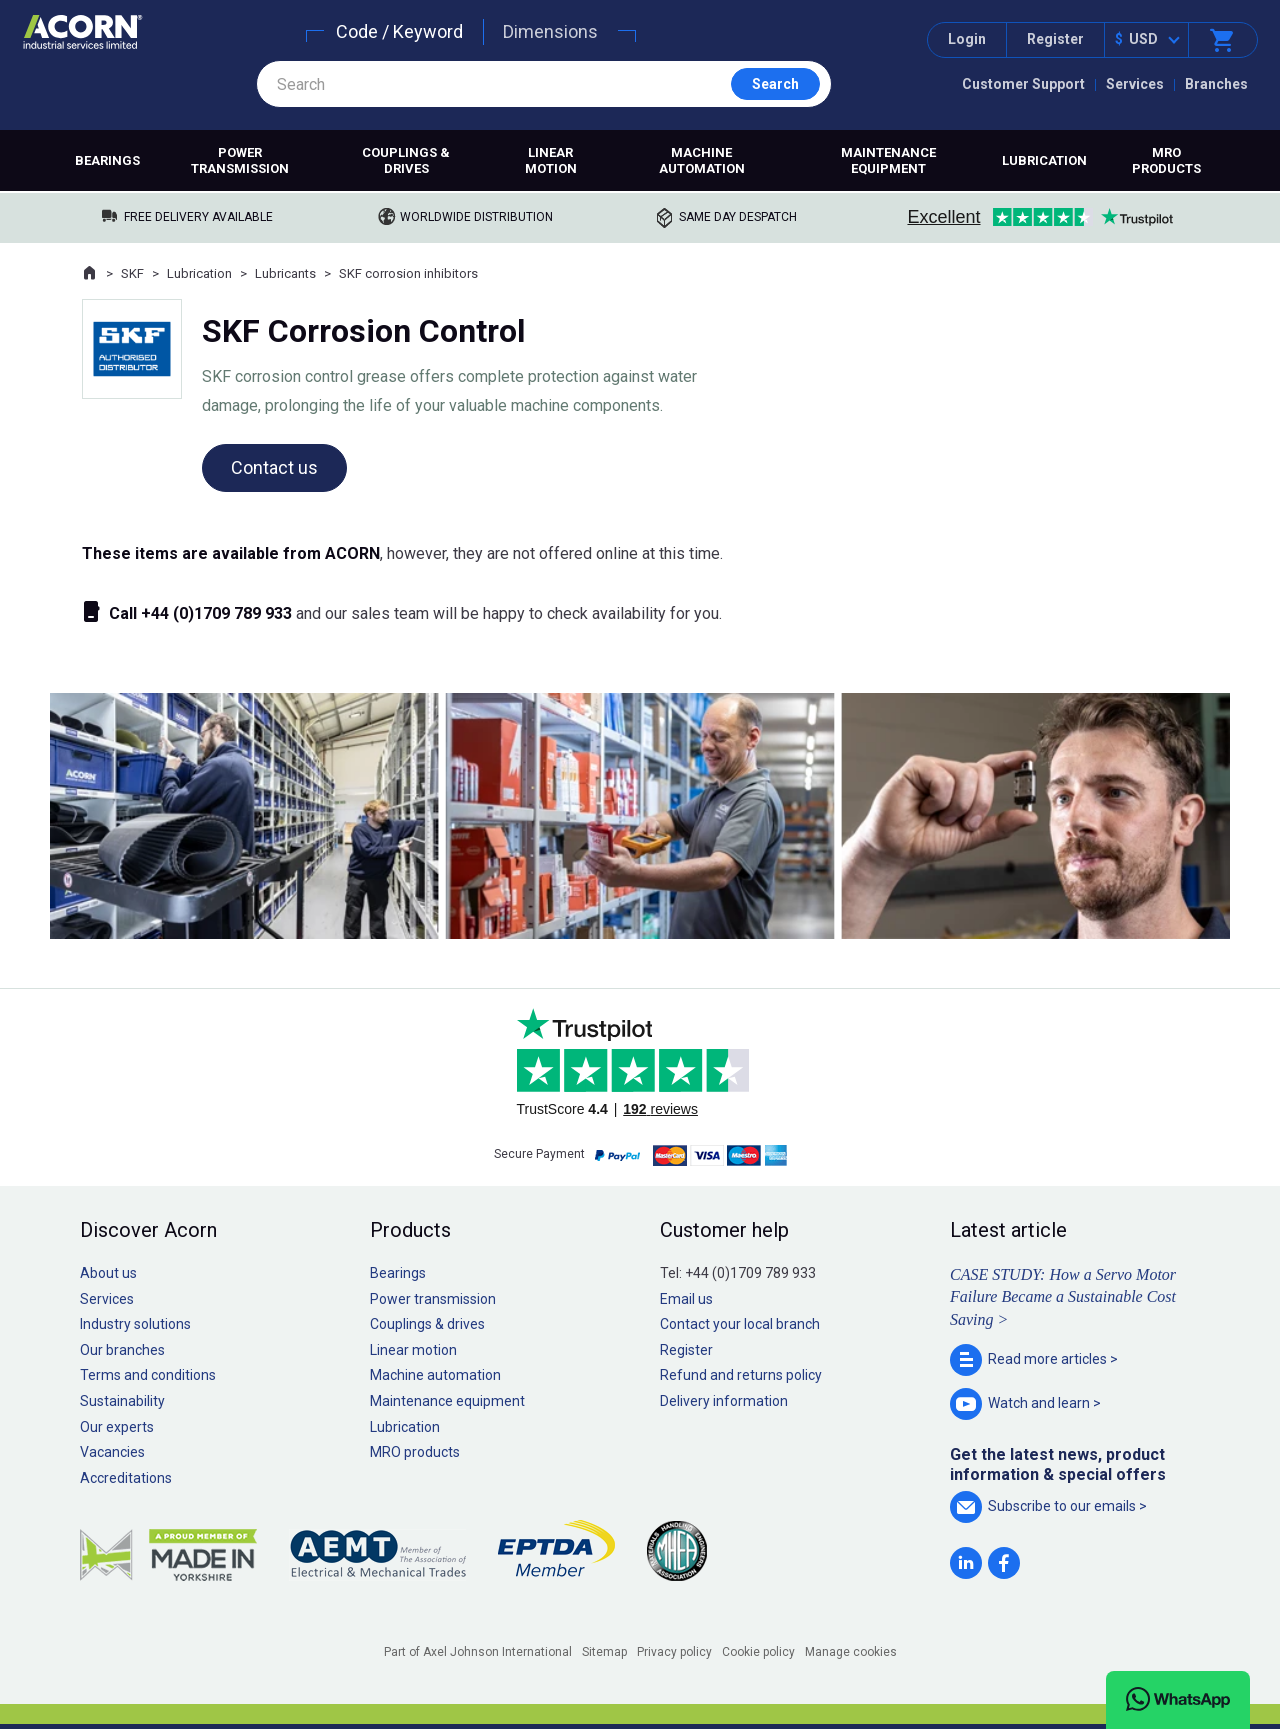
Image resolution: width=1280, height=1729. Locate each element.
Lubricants (285, 273)
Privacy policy (674, 1652)
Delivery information (724, 1401)
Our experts (117, 1427)
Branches (1216, 84)
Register (1055, 39)
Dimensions (550, 31)
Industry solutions (135, 1324)
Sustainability (122, 1401)
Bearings (107, 160)
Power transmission (240, 160)
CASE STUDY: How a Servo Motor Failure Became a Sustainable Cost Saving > (1063, 1297)
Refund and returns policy (741, 1375)
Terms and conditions (148, 1375)
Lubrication (1044, 160)
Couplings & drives (406, 160)
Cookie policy (758, 1652)
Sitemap (604, 1652)
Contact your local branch (740, 1324)
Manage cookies (851, 1652)
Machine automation (702, 160)
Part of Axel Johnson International (478, 1652)
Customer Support (1023, 84)
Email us (686, 1299)
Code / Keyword (399, 31)
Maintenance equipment (888, 160)
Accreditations (126, 1478)
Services (1135, 84)
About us (108, 1273)
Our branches (122, 1350)
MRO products (1166, 160)
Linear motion (551, 160)
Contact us (274, 467)
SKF (132, 273)
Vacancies (112, 1452)
